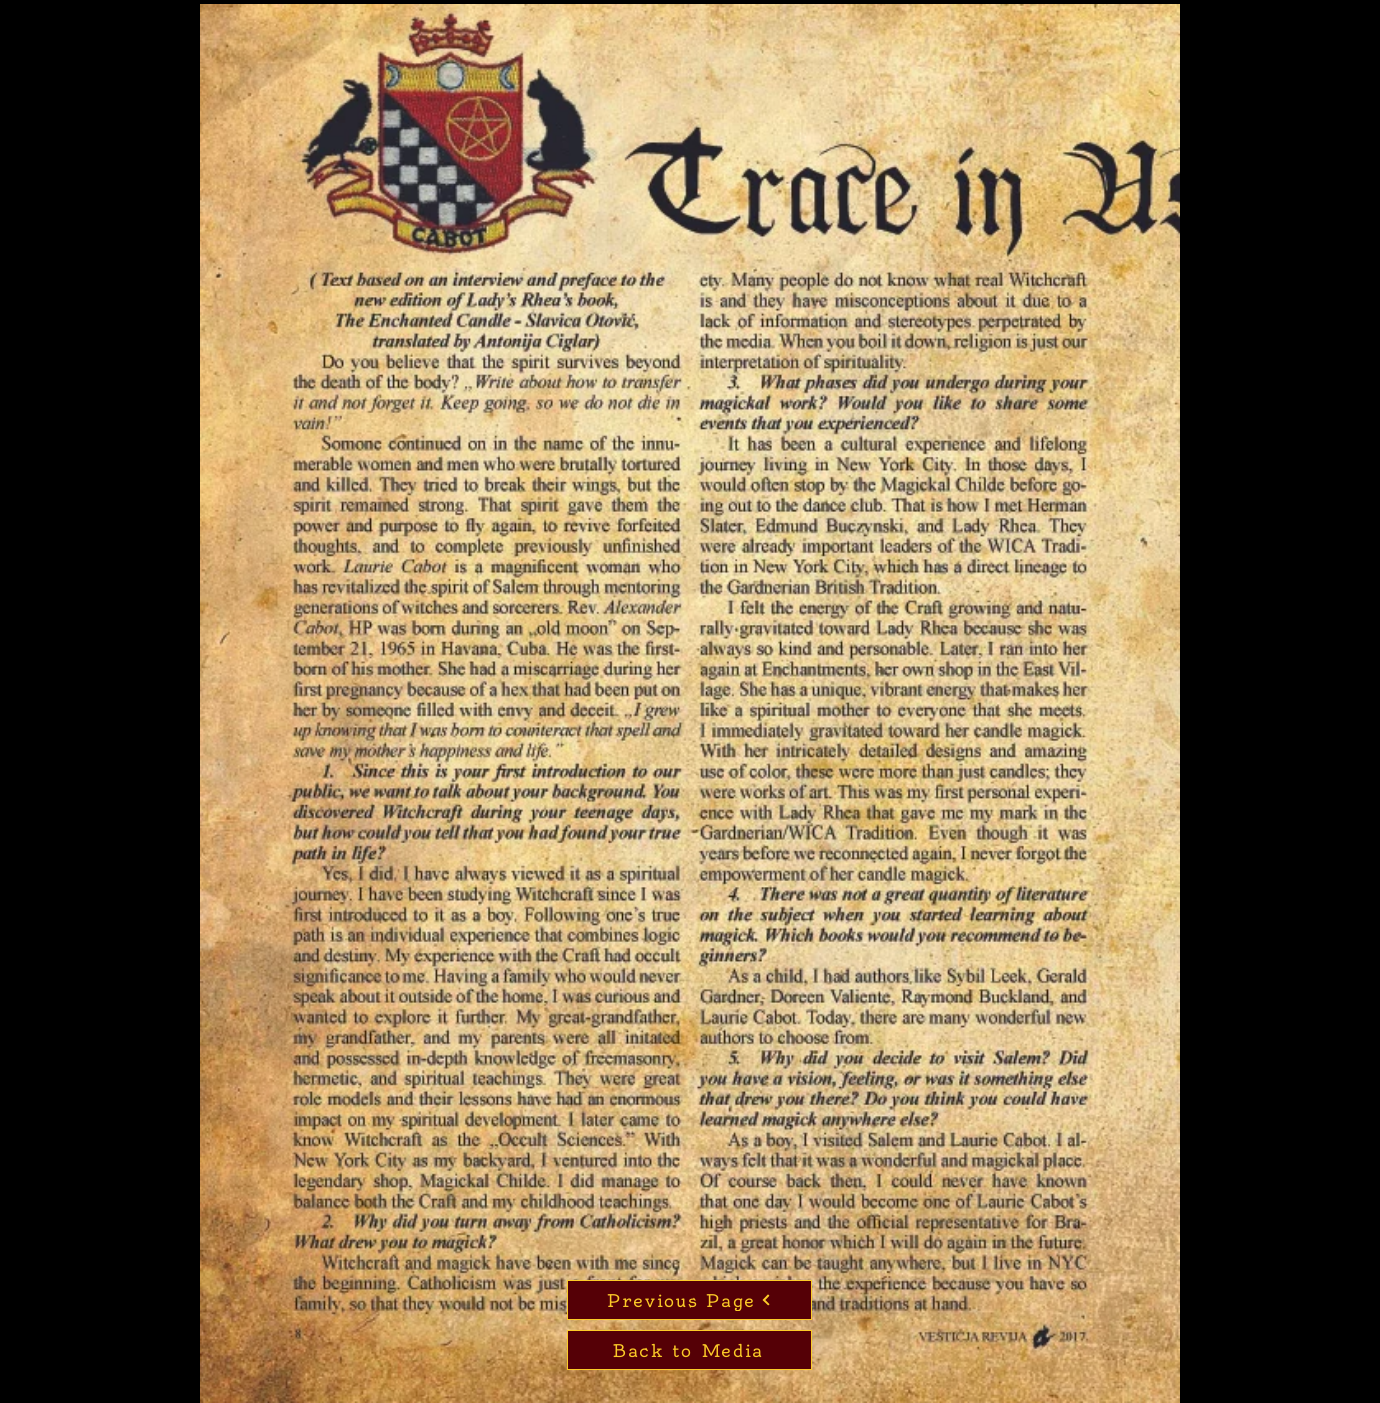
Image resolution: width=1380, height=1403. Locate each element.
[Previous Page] (689, 1300)
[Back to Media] (689, 1350)
